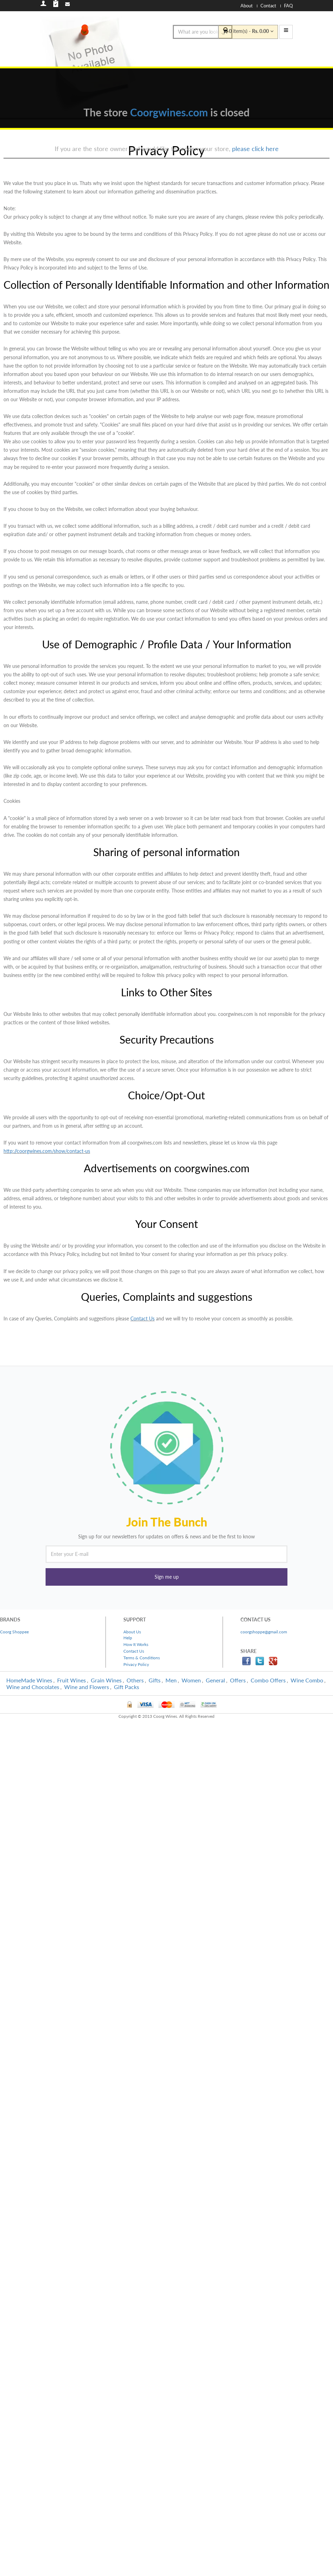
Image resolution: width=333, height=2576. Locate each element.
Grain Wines (106, 1680)
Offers (238, 1680)
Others (135, 1680)
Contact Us (142, 1318)
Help (127, 1637)
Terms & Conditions (141, 1657)
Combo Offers (268, 1680)
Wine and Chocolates (32, 1686)
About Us (132, 1631)
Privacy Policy (136, 1664)
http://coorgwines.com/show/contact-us (47, 1151)
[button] (166, 1577)
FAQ (288, 5)
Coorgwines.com (169, 112)
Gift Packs (126, 1686)
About (246, 5)
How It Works (135, 1644)
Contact (268, 5)
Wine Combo (307, 1680)
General (215, 1680)
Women (191, 1680)
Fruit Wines (71, 1680)
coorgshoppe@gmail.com (263, 1631)
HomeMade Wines (29, 1680)
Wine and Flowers (86, 1686)
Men (171, 1680)
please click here (255, 148)
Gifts (155, 1680)
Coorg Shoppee (14, 1631)
